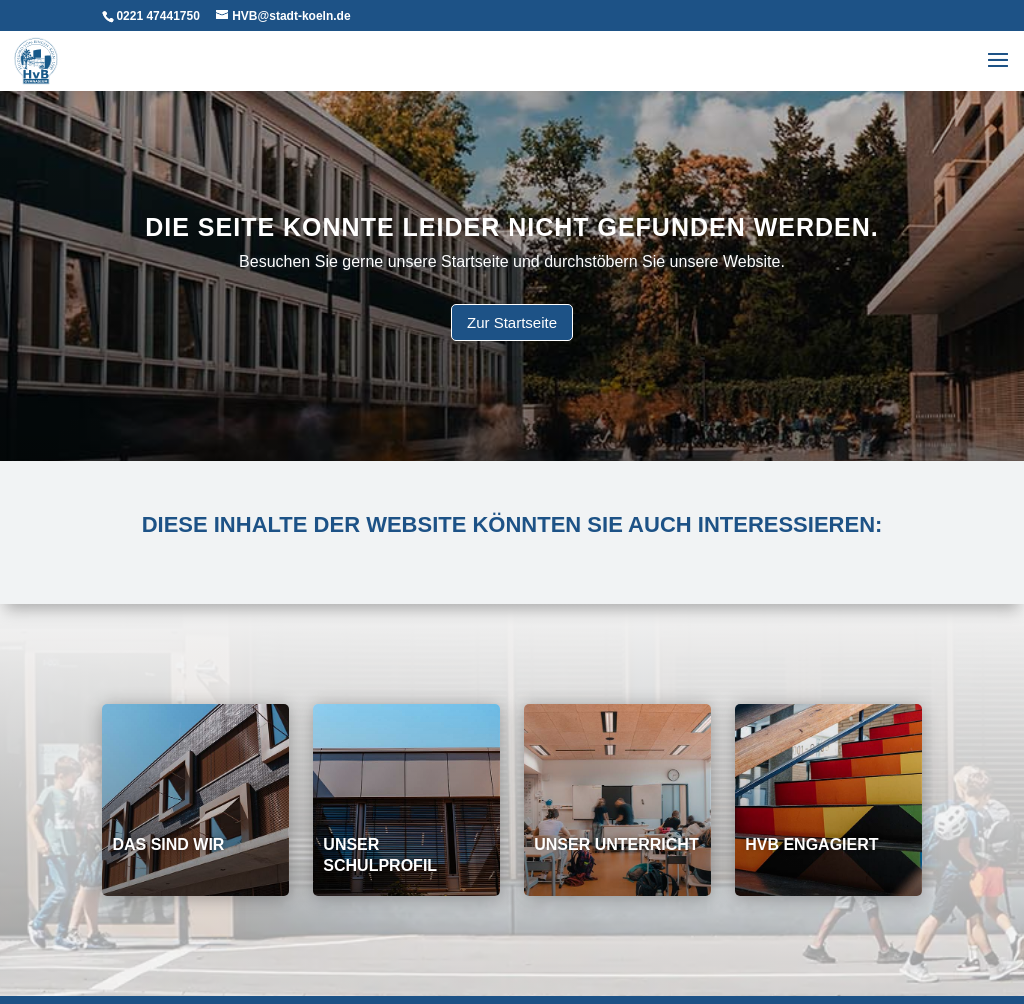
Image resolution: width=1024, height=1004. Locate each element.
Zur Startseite (512, 322)
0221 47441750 (157, 16)
